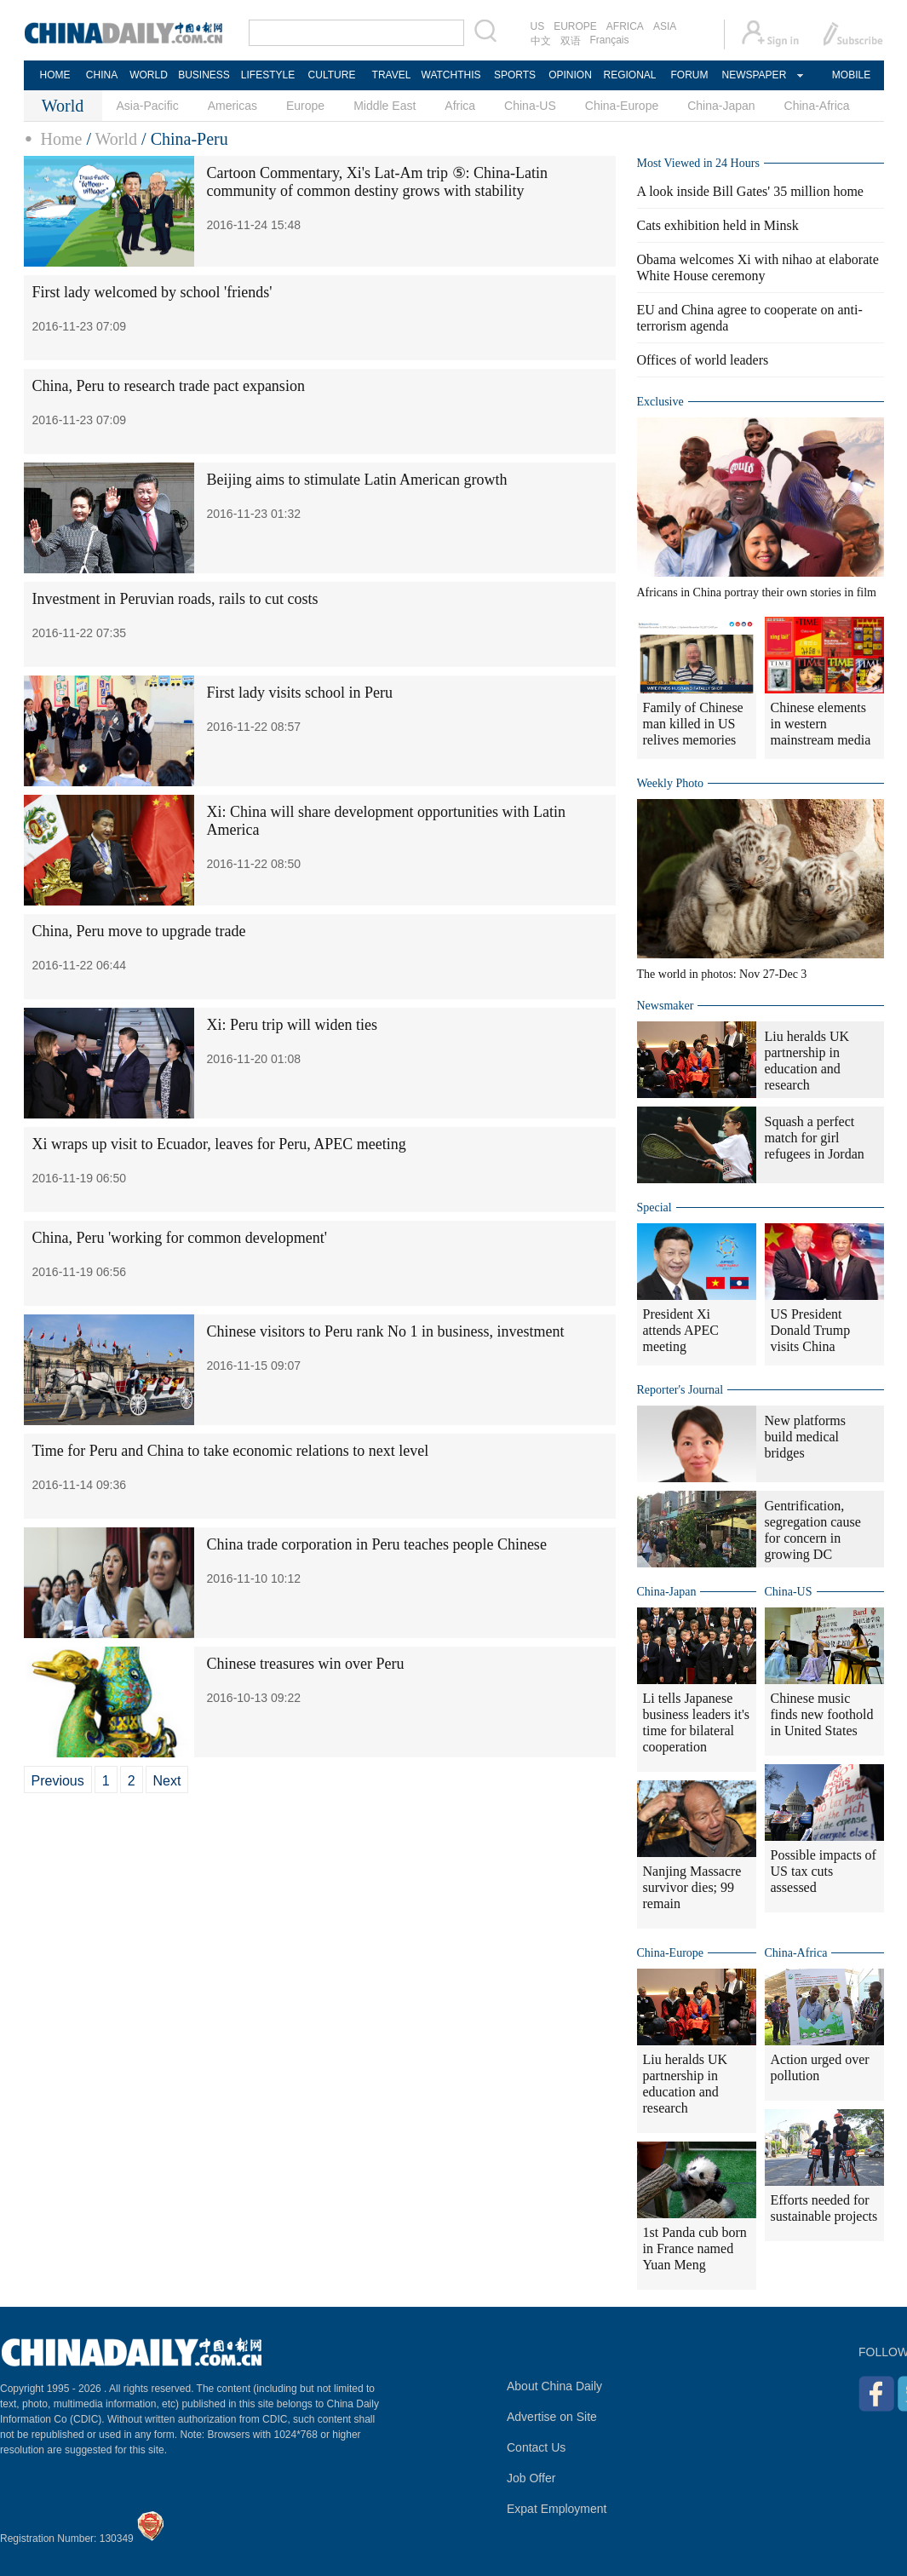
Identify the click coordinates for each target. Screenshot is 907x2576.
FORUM (690, 75)
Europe (305, 105)
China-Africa (817, 105)
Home (62, 138)
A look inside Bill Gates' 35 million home (750, 191)
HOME (55, 75)
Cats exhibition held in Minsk (718, 225)
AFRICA (625, 26)
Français (609, 40)
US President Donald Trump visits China (811, 1330)
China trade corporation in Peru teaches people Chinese (377, 1544)
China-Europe (621, 105)
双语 (570, 41)
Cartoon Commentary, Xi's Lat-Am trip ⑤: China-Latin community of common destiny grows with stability (377, 181)
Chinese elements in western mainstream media (821, 723)
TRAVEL (391, 75)
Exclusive (660, 401)
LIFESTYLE (268, 75)
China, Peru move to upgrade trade (139, 931)
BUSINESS (204, 75)
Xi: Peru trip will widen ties (292, 1024)
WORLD (148, 75)
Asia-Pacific (148, 105)
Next (167, 1781)
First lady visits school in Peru (300, 692)
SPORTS (515, 75)
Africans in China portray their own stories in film (757, 592)
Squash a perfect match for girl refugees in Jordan (814, 1137)
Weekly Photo (670, 783)
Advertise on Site (552, 2417)
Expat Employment (557, 2509)
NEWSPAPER (753, 75)
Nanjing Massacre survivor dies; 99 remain (692, 1887)
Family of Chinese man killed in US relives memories (693, 723)
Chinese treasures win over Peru (306, 1663)
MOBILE (851, 75)
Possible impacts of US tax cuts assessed (823, 1871)
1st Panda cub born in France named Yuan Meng (695, 2248)
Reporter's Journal (680, 1389)
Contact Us (536, 2447)
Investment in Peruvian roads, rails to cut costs (175, 598)
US (538, 26)
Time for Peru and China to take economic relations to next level (230, 1450)
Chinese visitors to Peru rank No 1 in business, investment (386, 1331)
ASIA (664, 26)
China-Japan (721, 105)
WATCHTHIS (451, 75)
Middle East (384, 105)
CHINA (102, 75)
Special (654, 1207)
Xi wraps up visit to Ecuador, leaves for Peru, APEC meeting (219, 1144)
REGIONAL (629, 75)
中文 (541, 41)
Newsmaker (665, 1005)
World (116, 138)
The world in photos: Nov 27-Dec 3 (722, 974)
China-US (530, 105)
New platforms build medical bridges (806, 1436)
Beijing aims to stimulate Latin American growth (357, 479)
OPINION (570, 75)
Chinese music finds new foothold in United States (822, 1714)
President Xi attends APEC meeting (681, 1330)
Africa (460, 105)
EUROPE (575, 26)
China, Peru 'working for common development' (179, 1237)
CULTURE (332, 75)
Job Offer (531, 2478)
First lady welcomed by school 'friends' (152, 292)
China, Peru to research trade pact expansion (168, 385)
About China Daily (554, 2386)
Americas (232, 105)
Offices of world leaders (703, 360)
